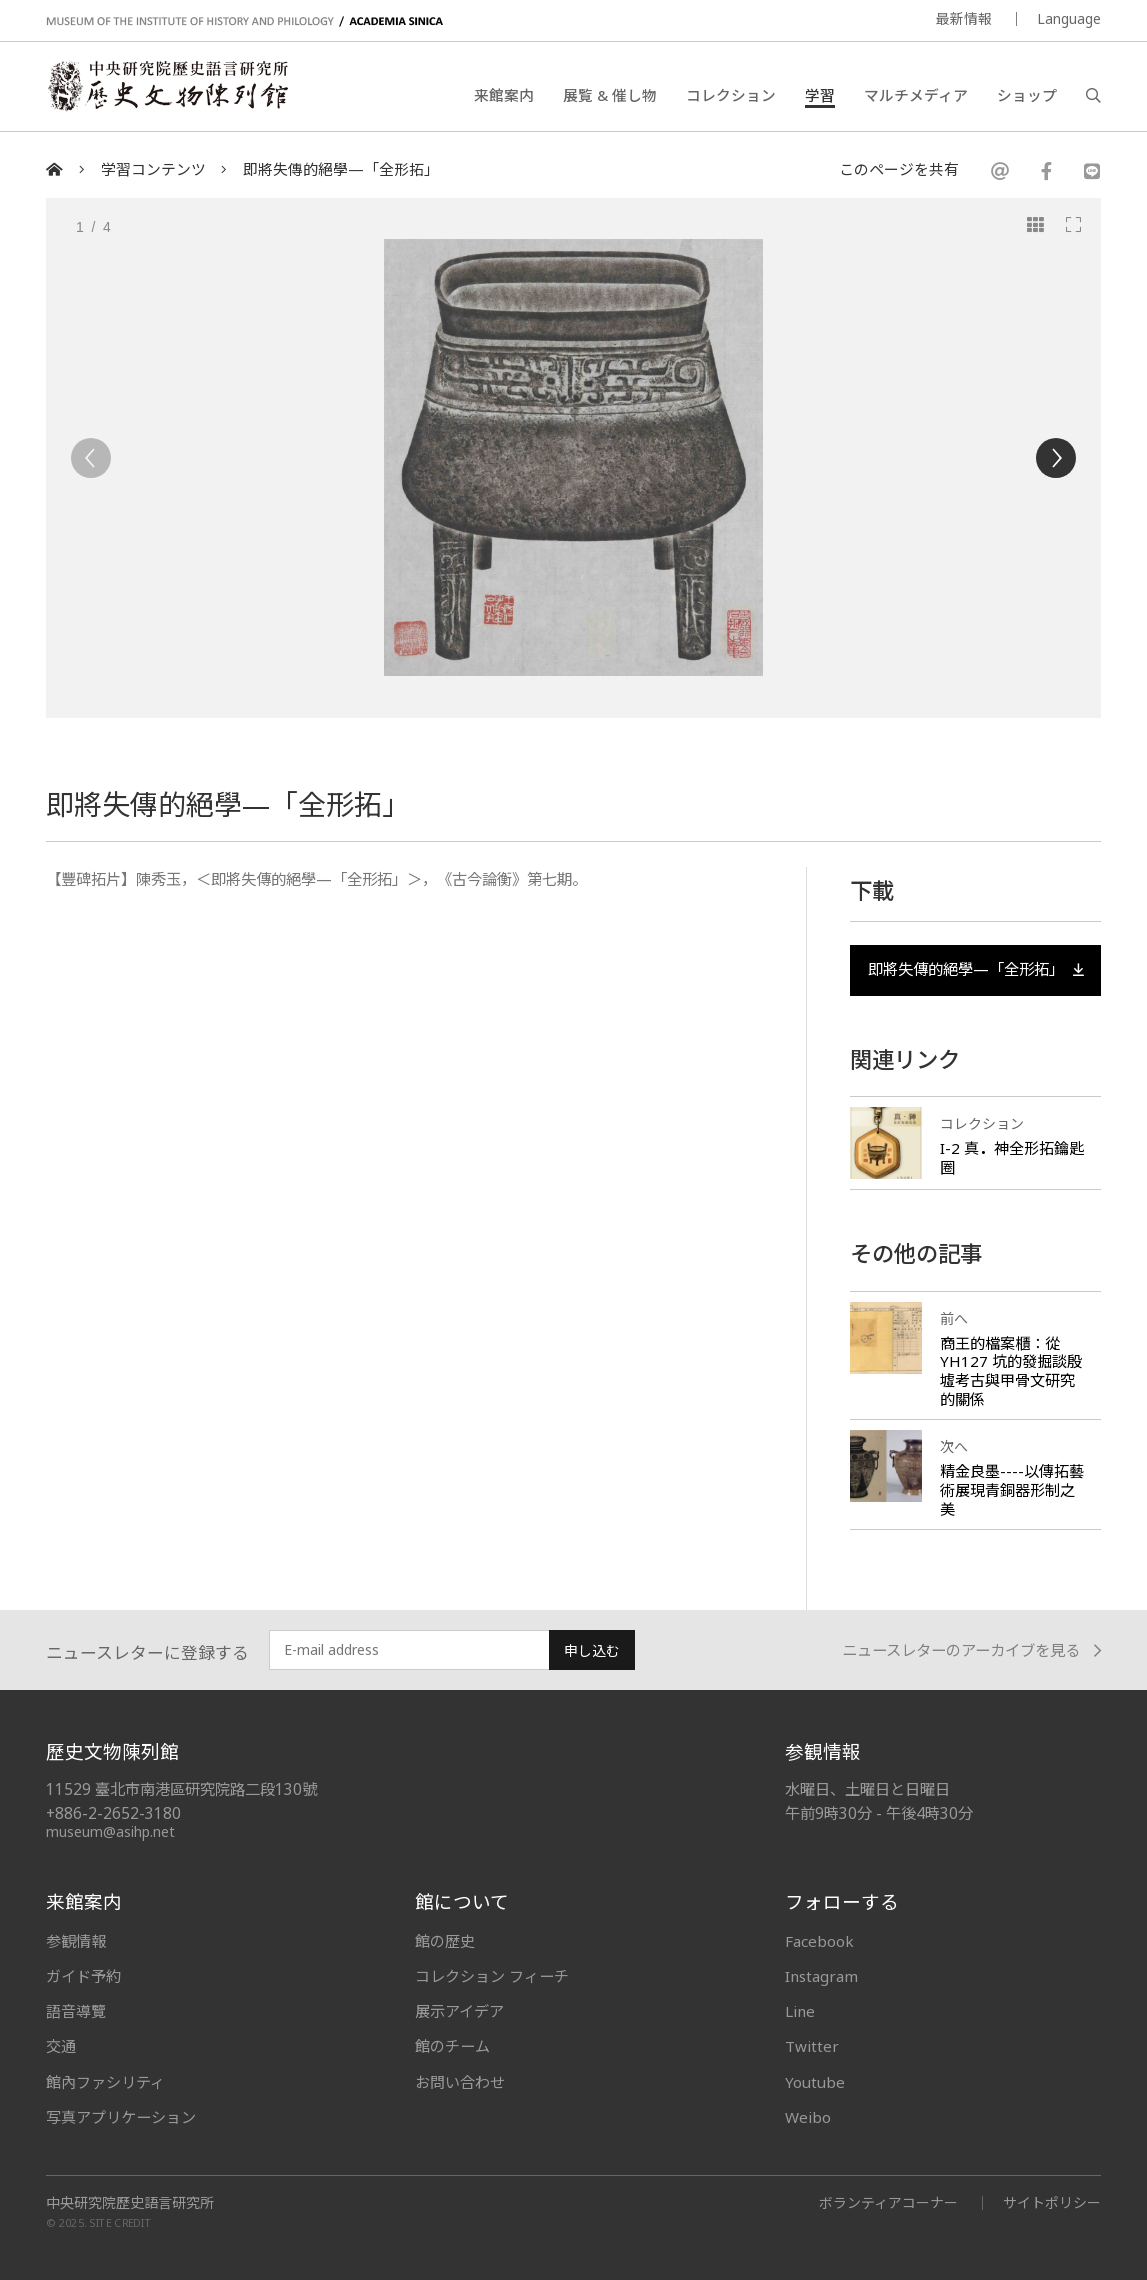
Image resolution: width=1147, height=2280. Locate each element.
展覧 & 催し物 (610, 95)
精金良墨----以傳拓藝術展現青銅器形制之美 (1012, 1490)
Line (800, 2011)
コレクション (731, 95)
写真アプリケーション (121, 2117)
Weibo (808, 2117)
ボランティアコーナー (888, 2202)
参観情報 (76, 1941)
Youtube (815, 2082)
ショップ (1027, 95)
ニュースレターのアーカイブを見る (971, 1650)
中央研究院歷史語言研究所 (130, 2203)
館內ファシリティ (105, 2082)
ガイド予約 (83, 1976)
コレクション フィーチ (492, 1976)
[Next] (1056, 458)
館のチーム (452, 2046)
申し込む (592, 1650)
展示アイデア (459, 2011)
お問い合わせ (460, 2082)
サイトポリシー (1052, 2202)
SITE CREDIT (120, 2222)
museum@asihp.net (110, 1831)
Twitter (812, 2046)
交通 (61, 2046)
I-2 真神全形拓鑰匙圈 (1012, 1157)
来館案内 (504, 95)
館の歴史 (445, 1941)
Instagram (821, 1976)
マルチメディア (916, 95)
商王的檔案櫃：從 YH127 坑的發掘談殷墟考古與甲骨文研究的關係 (1011, 1371)
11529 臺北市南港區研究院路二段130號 (181, 1789)
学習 (820, 95)
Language (1069, 18)
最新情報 (964, 18)
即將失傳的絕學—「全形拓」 (341, 169)
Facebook (819, 1941)
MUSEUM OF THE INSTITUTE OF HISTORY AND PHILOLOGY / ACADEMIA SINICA (244, 21)
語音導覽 (76, 2011)
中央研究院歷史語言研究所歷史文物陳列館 (167, 86)
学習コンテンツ (153, 169)
